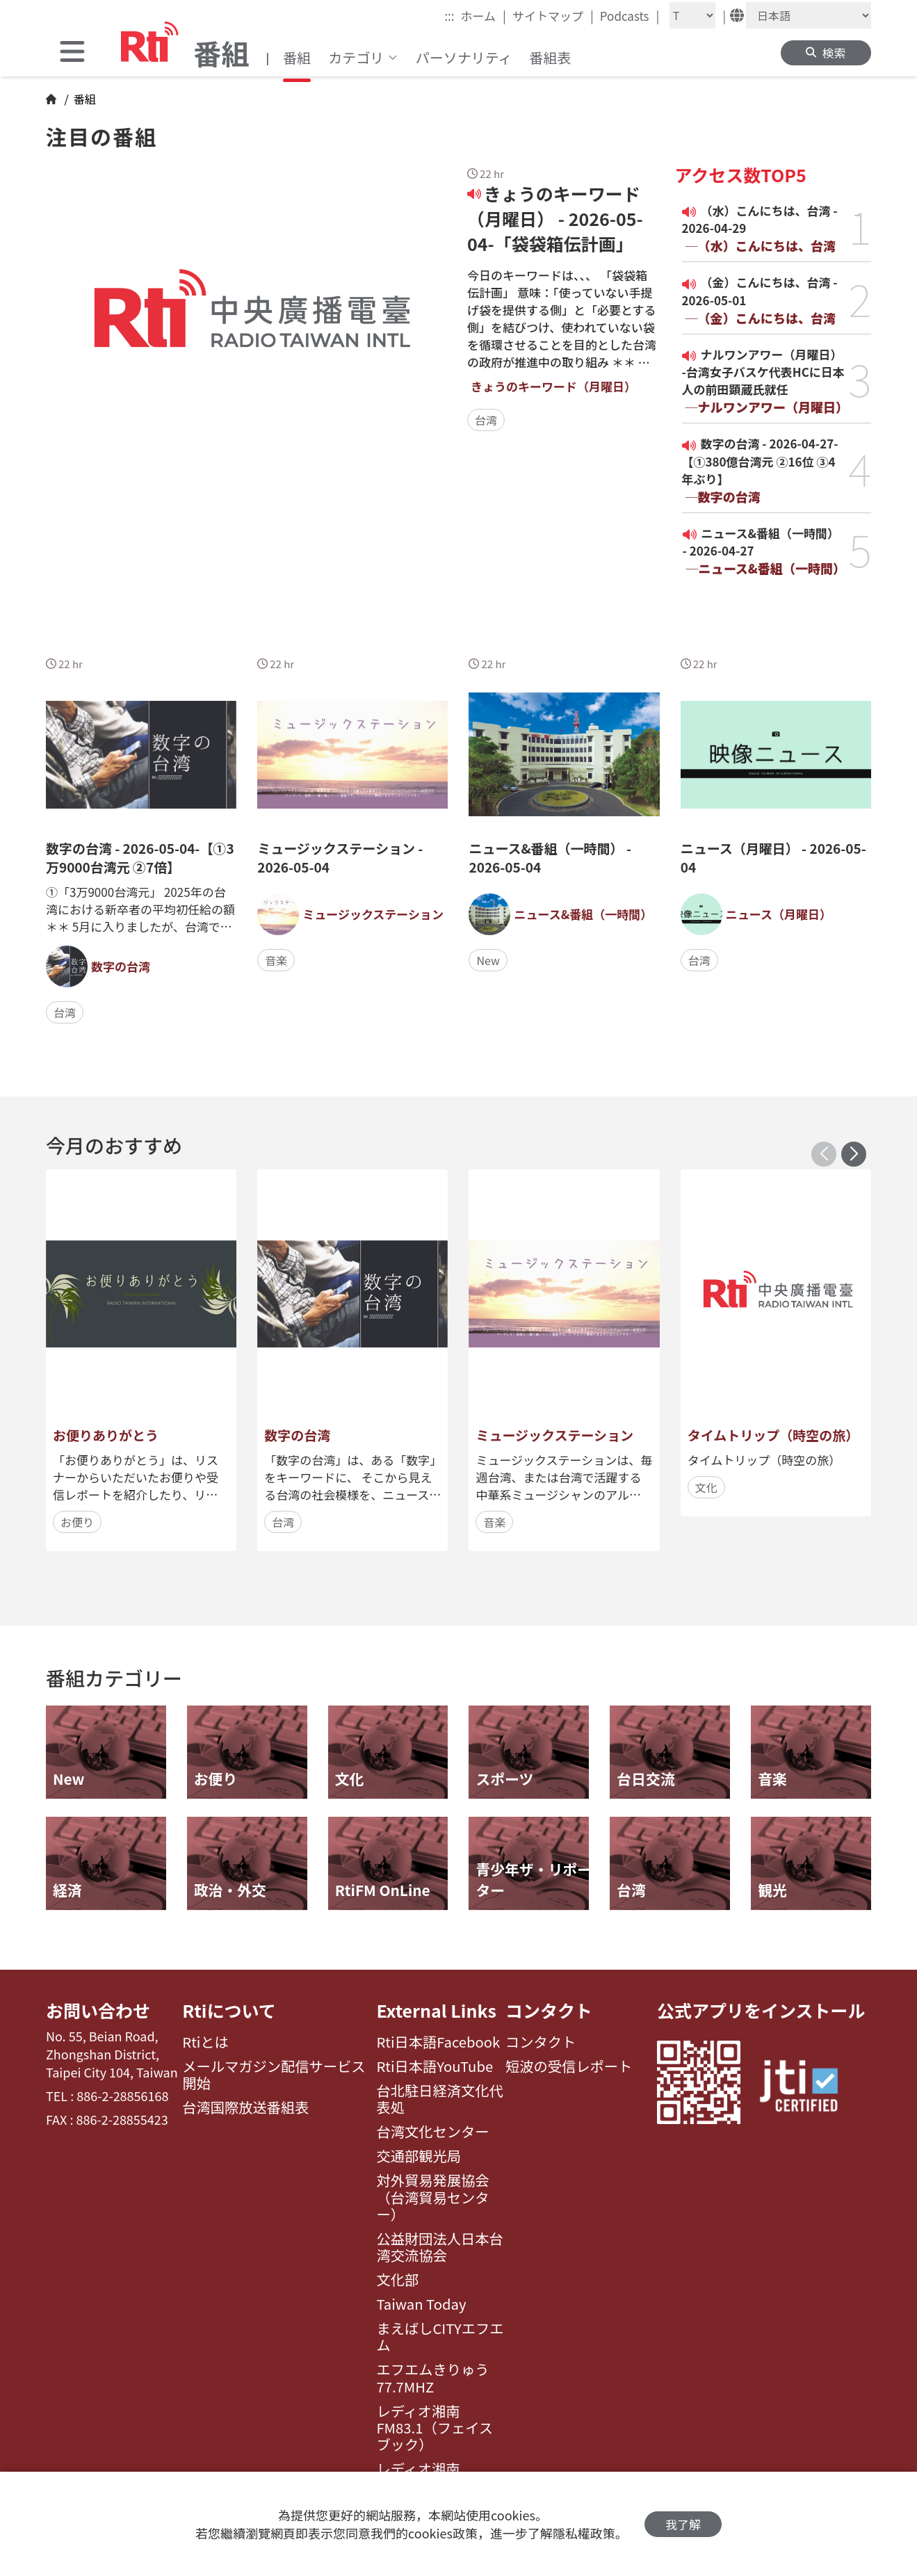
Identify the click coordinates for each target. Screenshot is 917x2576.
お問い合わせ (98, 2010)
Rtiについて (228, 2010)
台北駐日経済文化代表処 (439, 2099)
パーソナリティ (464, 57)
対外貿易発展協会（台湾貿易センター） (432, 2197)
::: (449, 15)
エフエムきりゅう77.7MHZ (432, 2378)
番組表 (550, 57)
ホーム (483, 15)
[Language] (808, 15)
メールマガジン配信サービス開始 (273, 2075)
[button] (853, 1154)
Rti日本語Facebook (438, 2042)
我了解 (683, 2524)
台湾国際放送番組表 (245, 2107)
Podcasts (630, 15)
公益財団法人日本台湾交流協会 (439, 2247)
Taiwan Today (421, 2304)
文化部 (397, 2279)
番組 (297, 57)
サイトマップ (553, 15)
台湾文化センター (432, 2131)
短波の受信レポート (568, 2066)
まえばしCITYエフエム (439, 2337)
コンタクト (548, 2010)
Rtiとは (205, 2042)
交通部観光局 (418, 2156)
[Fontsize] (692, 15)
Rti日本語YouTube (434, 2066)
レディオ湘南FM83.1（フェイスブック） (434, 2428)
